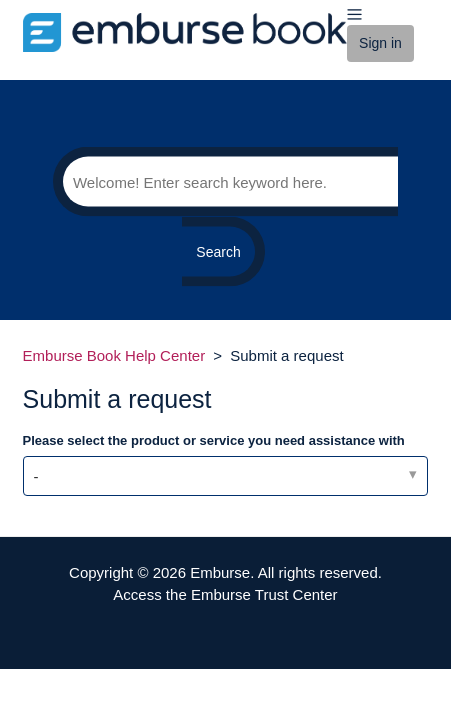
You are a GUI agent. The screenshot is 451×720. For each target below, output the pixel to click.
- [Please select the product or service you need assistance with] (36, 476)
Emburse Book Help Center (114, 355)
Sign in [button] (380, 43)
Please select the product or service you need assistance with (214, 440)
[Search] (225, 182)
